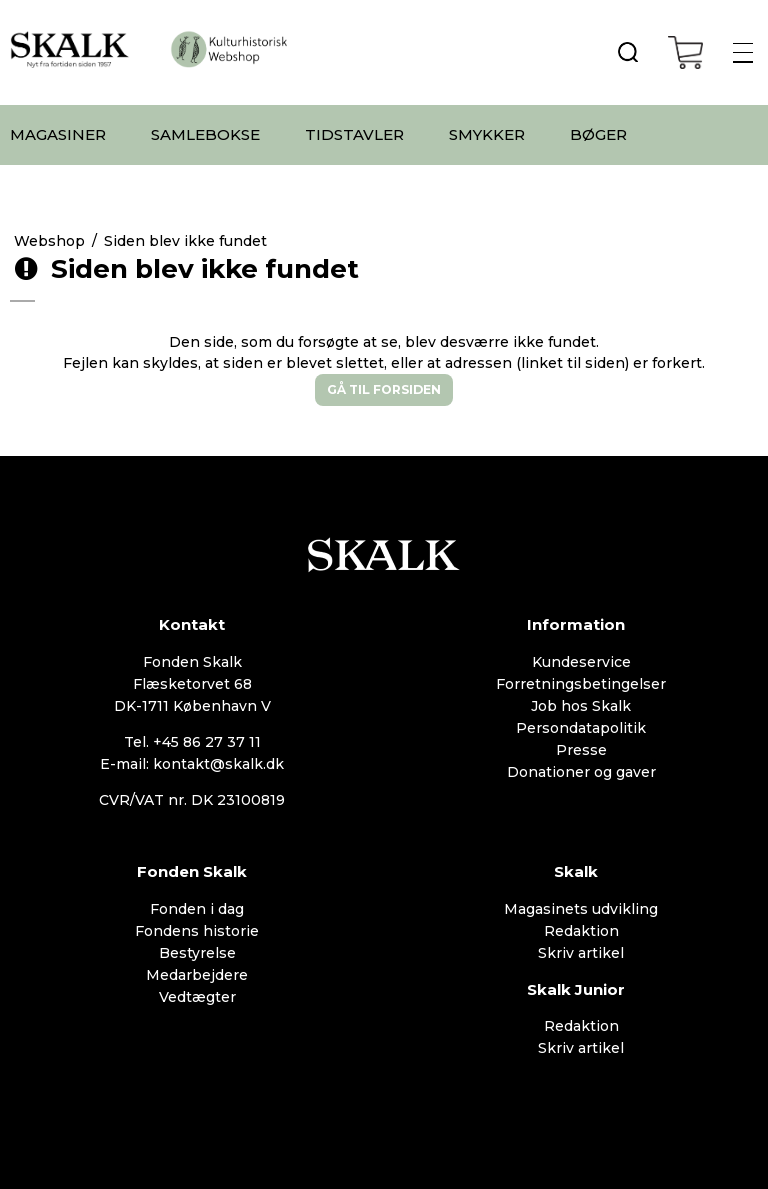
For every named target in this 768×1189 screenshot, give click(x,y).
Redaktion (581, 931)
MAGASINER (58, 134)
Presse (581, 750)
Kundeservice (581, 662)
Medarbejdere (197, 975)
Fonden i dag (197, 909)
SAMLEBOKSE (205, 134)
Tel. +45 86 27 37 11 (192, 742)
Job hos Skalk (581, 706)
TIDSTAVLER (354, 134)
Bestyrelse (197, 953)
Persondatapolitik (581, 728)
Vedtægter (197, 997)
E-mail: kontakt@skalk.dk (192, 764)
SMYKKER (487, 134)
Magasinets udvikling (581, 909)
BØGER (598, 134)
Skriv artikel (581, 953)
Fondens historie (197, 931)
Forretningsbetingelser (581, 684)
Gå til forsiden (384, 389)
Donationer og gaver (581, 772)
